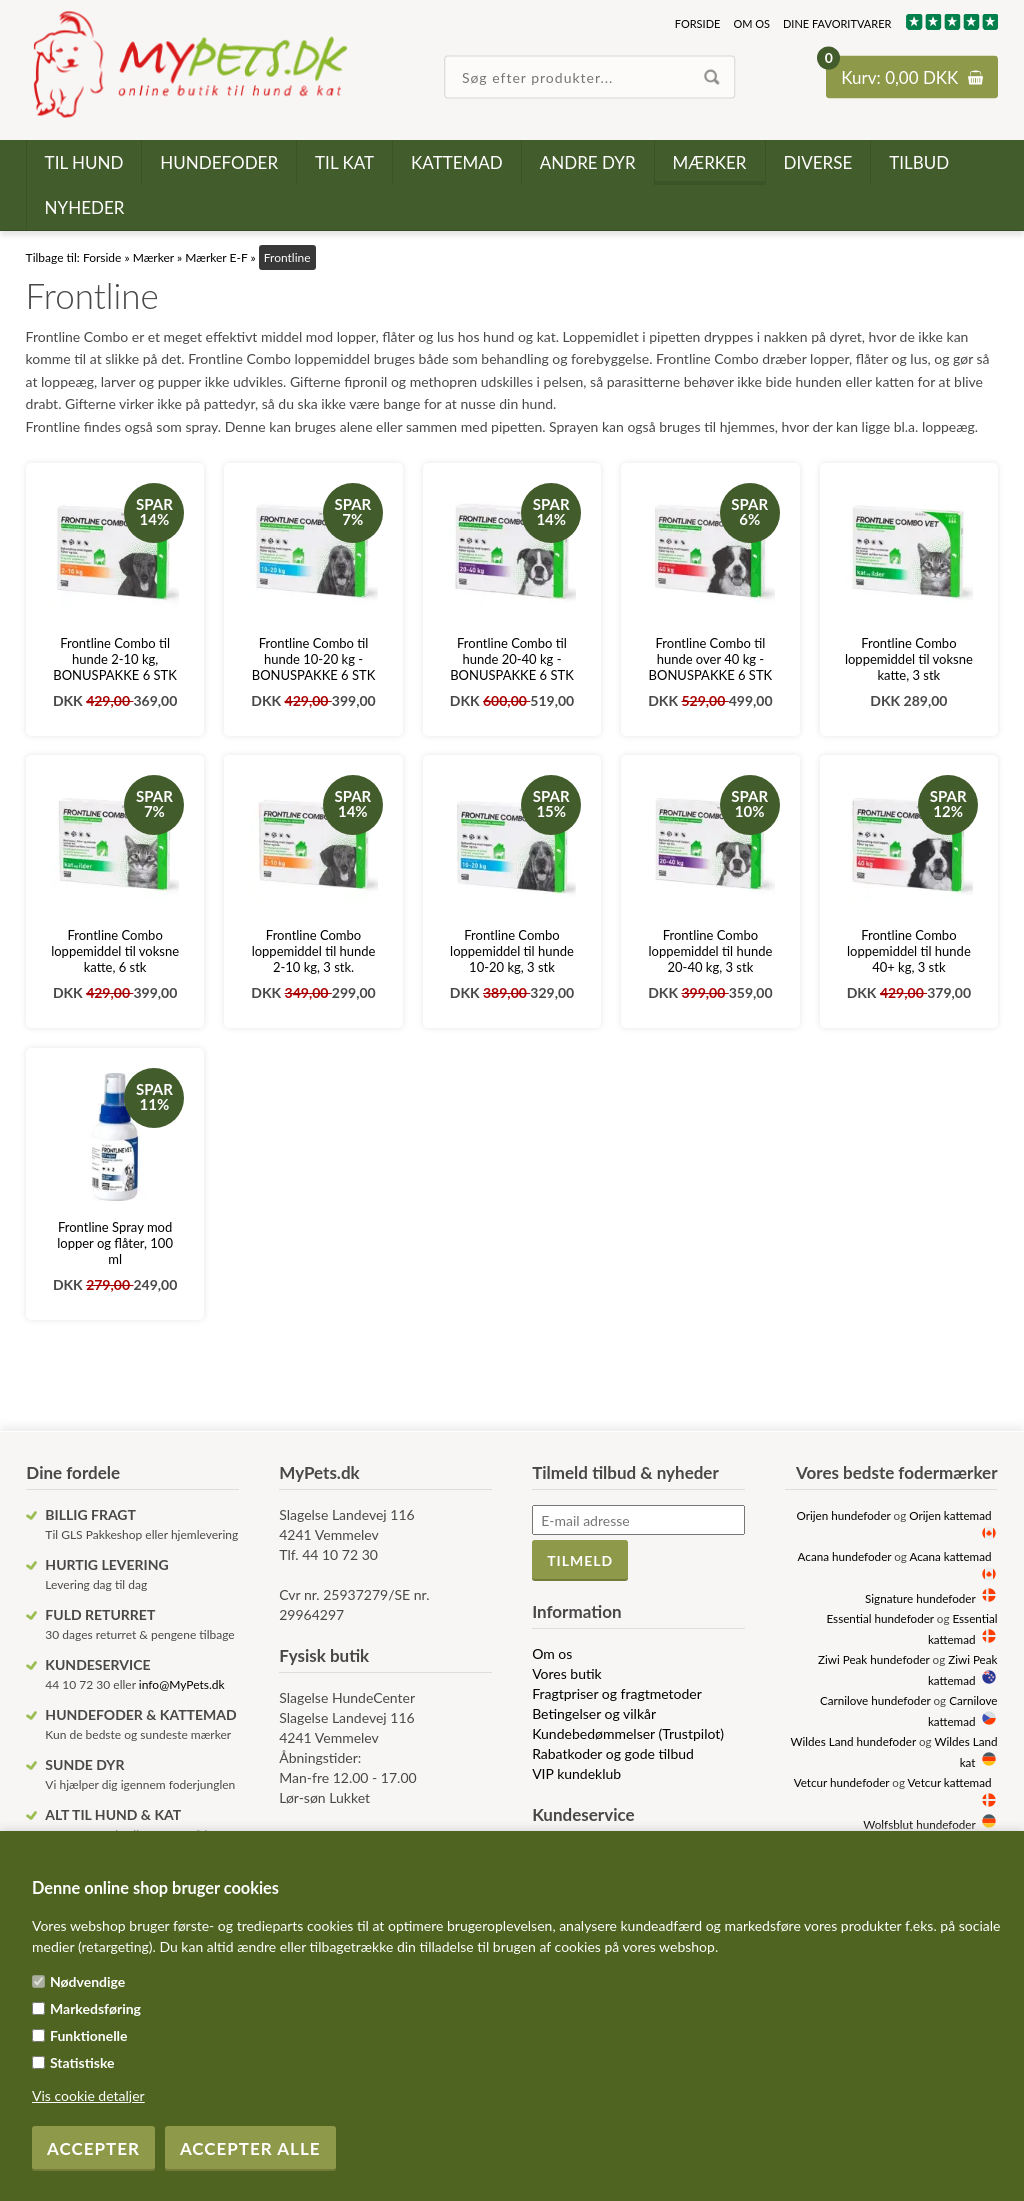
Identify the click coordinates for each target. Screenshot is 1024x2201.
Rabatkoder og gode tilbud (613, 1753)
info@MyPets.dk (182, 1684)
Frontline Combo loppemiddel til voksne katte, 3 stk (909, 659)
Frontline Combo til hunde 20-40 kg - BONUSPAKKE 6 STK (512, 659)
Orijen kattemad (950, 1515)
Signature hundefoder (920, 1598)
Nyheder (85, 207)
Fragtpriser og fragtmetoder (617, 1693)
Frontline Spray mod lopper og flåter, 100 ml (115, 1243)
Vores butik (567, 1673)
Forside (698, 23)
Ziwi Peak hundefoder (874, 1659)
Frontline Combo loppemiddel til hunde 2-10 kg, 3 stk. (314, 951)
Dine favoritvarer (837, 23)
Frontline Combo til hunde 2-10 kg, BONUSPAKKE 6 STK (115, 659)
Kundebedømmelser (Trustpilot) (628, 1733)
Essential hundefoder (879, 1618)
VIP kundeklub (576, 1773)
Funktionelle (89, 2035)
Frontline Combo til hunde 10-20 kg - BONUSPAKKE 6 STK (314, 659)
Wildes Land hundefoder (853, 1741)
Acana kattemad (951, 1556)
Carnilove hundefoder (875, 1700)
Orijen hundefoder (844, 1515)
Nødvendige (87, 1981)
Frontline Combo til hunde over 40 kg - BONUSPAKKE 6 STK (711, 659)
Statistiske (82, 2062)
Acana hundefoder (845, 1556)
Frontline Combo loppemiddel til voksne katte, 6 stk (115, 951)
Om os (751, 23)
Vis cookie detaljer (88, 2095)
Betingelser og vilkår (594, 1713)
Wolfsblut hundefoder (919, 1824)
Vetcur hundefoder (842, 1782)
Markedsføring (95, 2008)
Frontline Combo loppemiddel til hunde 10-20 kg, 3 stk (512, 951)
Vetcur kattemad (950, 1782)
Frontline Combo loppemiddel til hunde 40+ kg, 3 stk (909, 951)
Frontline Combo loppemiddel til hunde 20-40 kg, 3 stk (711, 951)
